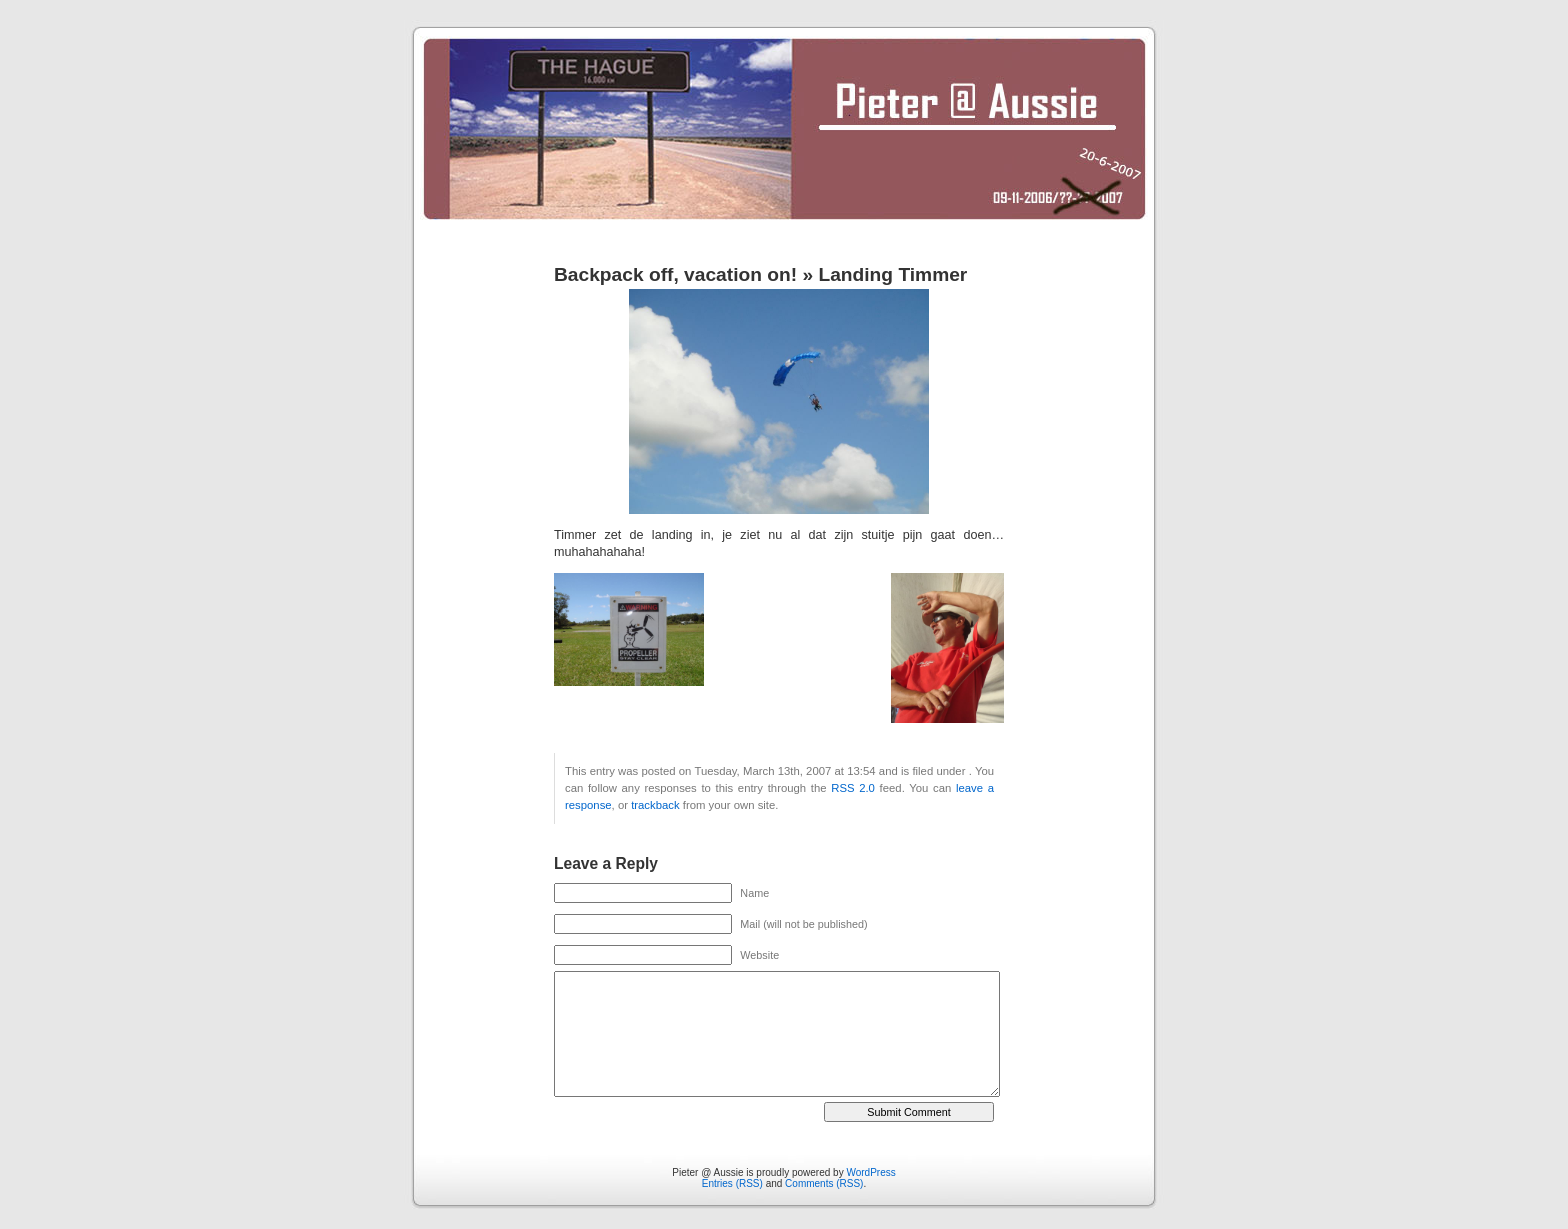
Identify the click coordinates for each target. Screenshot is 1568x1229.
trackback (655, 805)
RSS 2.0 (853, 788)
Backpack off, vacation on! (675, 274)
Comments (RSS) (824, 1183)
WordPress (870, 1172)
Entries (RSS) (732, 1183)
